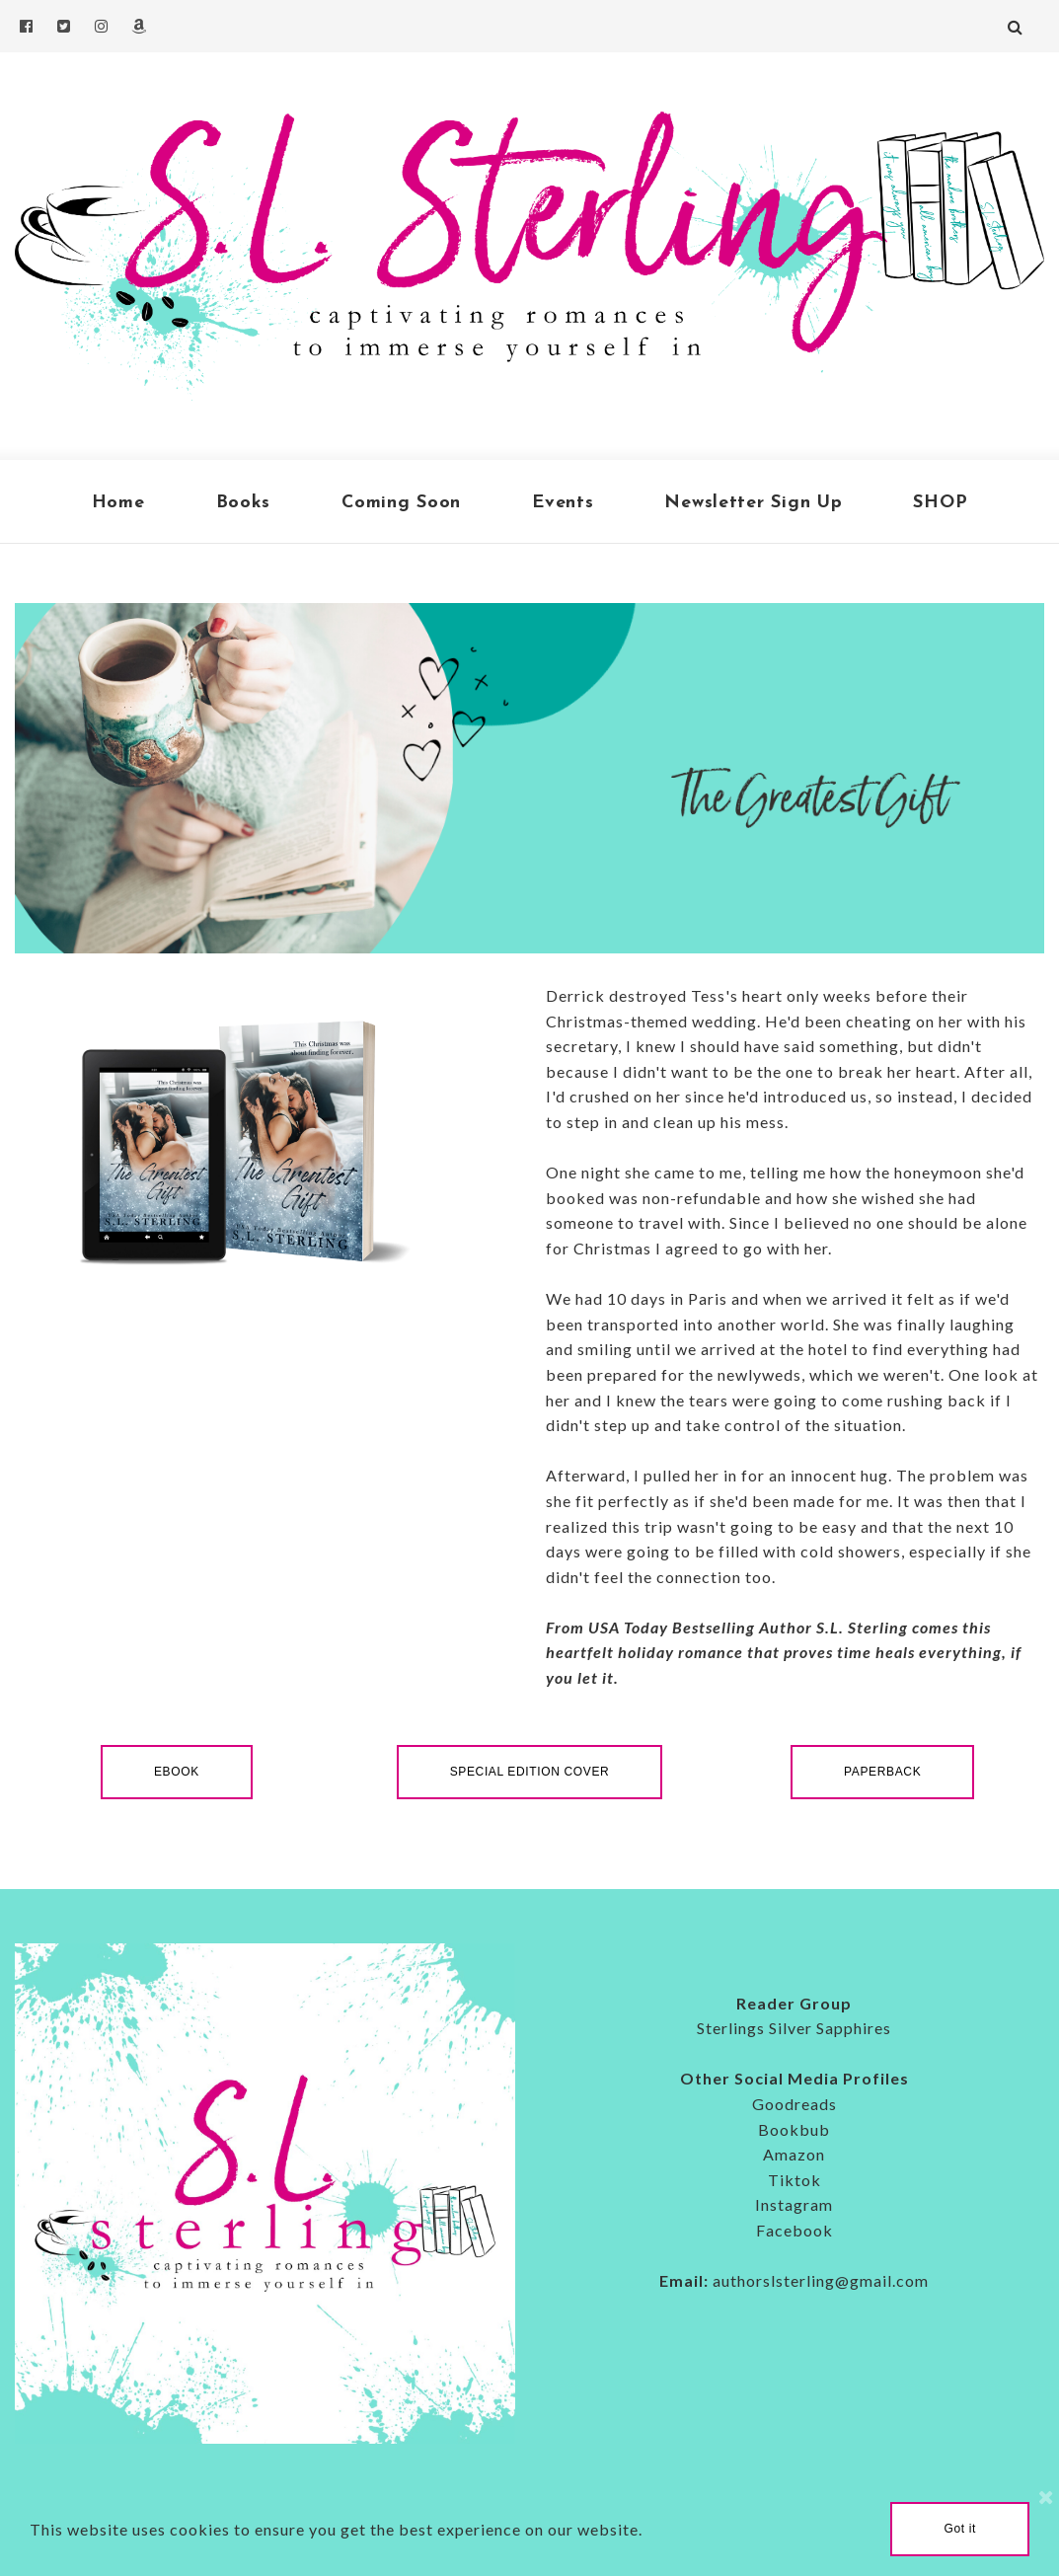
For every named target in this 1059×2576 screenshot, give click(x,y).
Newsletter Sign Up (753, 502)
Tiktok (794, 2179)
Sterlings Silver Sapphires (794, 2027)
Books (243, 502)
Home (118, 502)
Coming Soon (401, 502)
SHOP (940, 502)
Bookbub (794, 2129)
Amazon (794, 2154)
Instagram (794, 2204)
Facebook (794, 2230)
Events (562, 502)
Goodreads (794, 2103)
